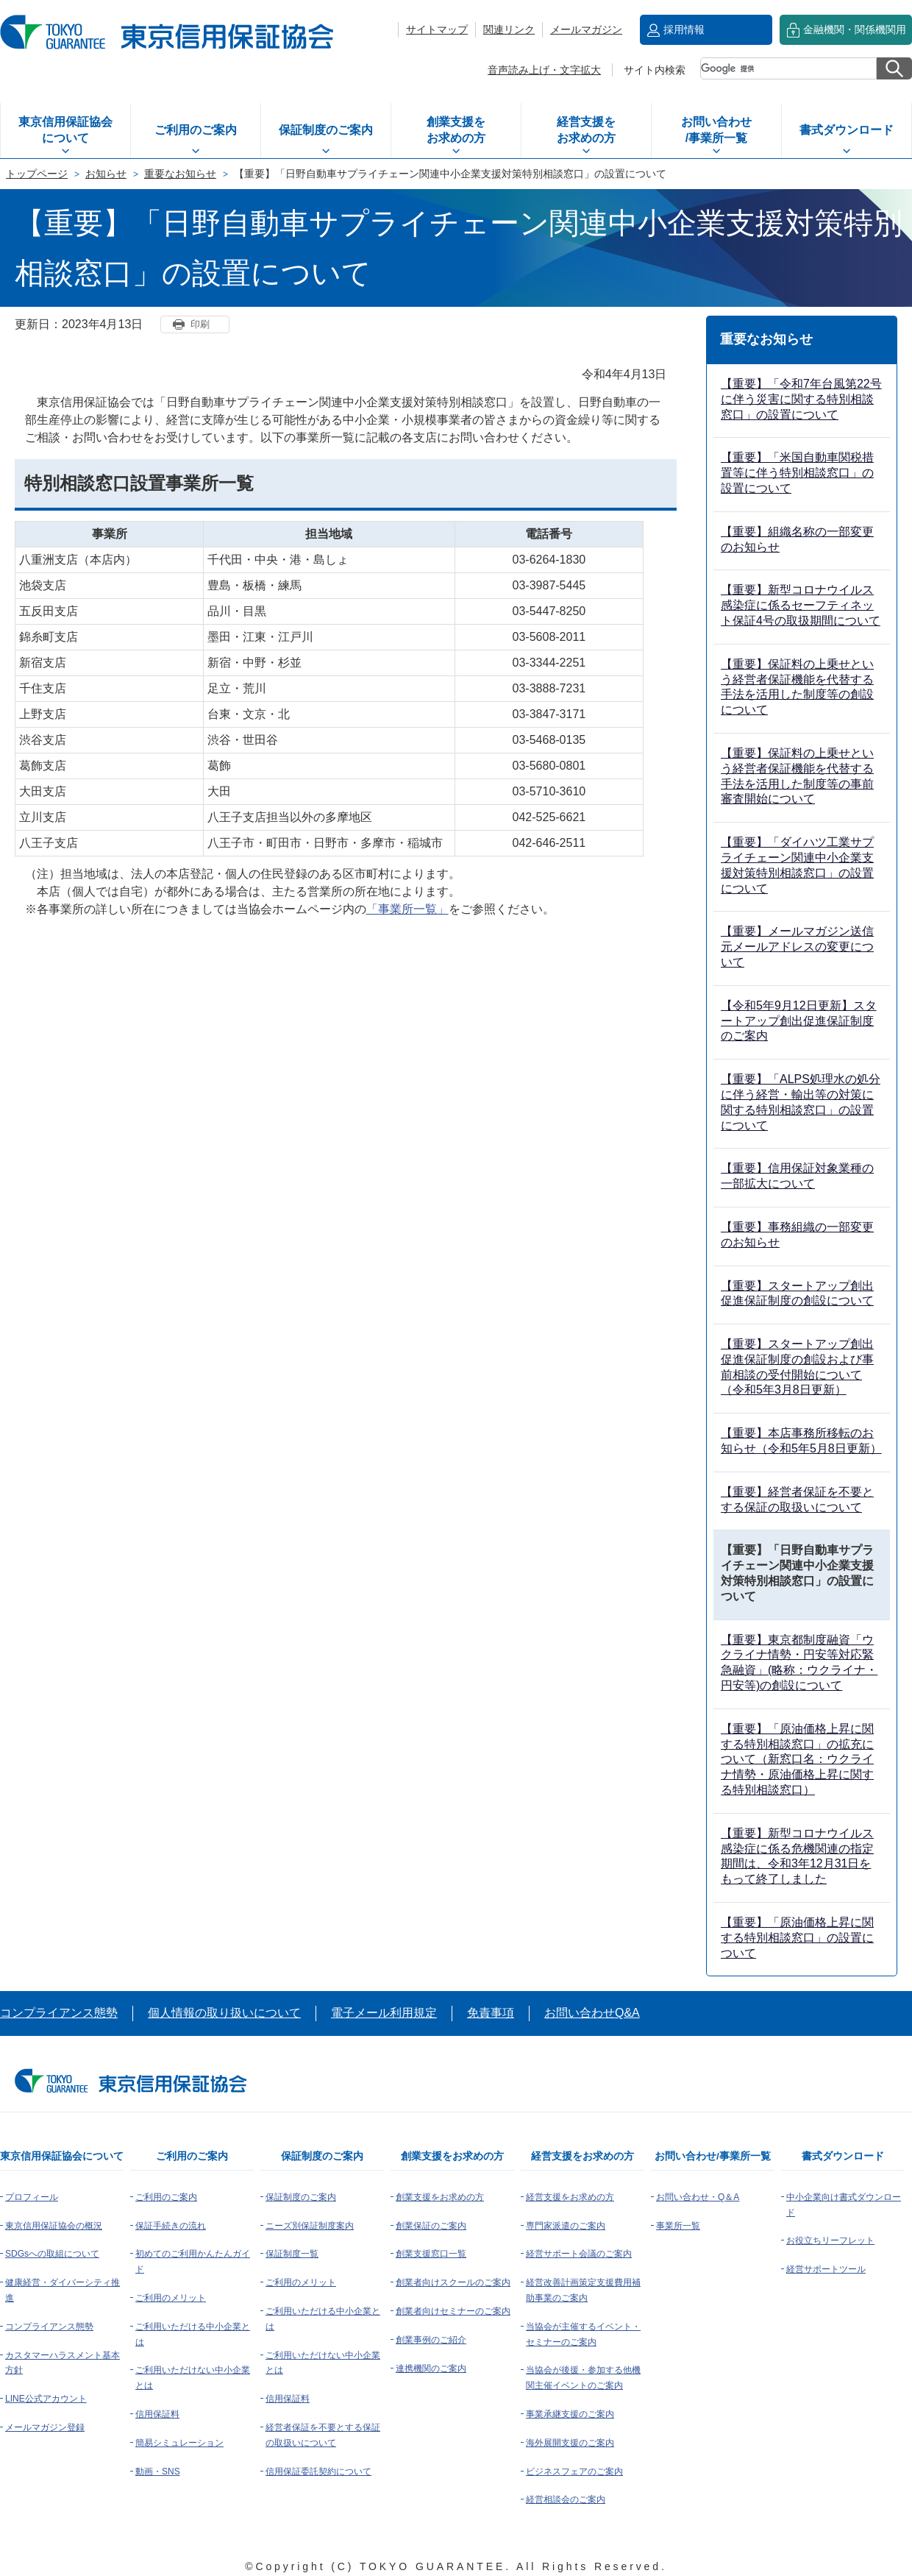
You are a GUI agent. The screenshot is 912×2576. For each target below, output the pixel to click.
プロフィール (31, 2197)
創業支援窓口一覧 (431, 2254)
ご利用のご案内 (195, 130)
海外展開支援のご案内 (570, 2443)
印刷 (200, 324)
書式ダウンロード (846, 130)
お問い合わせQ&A (592, 2012)
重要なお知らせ (180, 174)
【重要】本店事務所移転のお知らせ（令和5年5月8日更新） (801, 1441)
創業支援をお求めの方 (456, 130)
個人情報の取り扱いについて (224, 2012)
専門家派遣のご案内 (565, 2226)
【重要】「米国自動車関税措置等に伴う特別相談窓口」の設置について (797, 472)
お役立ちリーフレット (830, 2240)
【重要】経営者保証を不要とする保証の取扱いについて (797, 1500)
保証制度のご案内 (326, 130)
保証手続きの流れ (170, 2226)
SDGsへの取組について (52, 2254)
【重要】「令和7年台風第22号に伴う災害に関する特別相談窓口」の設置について (801, 399)
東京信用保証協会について (65, 130)
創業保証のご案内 (431, 2226)
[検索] (788, 68)
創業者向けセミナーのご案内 (453, 2311)
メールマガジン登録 (45, 2427)
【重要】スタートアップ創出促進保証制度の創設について (797, 1293)
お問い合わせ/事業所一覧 (716, 130)
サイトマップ (437, 29)
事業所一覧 (678, 2226)
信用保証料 (157, 2414)
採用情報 (684, 29)
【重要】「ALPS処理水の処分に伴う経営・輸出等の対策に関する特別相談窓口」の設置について (800, 1102)
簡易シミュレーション (179, 2443)
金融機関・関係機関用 (854, 29)
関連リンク (509, 29)
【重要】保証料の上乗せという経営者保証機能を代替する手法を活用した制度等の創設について (797, 687)
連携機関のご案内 (431, 2368)
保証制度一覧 (292, 2254)
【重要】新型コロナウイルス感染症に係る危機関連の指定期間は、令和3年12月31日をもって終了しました (797, 1856)
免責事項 (490, 2012)
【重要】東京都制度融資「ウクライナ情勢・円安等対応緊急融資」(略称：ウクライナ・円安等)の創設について (799, 1662)
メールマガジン (586, 29)
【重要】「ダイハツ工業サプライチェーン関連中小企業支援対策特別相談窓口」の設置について (797, 865)
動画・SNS (157, 2471)
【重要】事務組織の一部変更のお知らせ (797, 1235)
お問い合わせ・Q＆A (697, 2197)
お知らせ (106, 174)
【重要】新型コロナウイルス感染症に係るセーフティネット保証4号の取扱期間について (800, 605)
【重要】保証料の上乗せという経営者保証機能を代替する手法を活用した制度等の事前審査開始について (797, 776)
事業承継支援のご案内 (570, 2414)
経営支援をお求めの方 (586, 130)
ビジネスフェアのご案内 (574, 2471)
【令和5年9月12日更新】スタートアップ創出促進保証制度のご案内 (799, 1021)
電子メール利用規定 (384, 2012)
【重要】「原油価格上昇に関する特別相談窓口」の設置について (797, 1937)
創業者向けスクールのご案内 (453, 2282)
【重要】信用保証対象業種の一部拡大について (797, 1176)
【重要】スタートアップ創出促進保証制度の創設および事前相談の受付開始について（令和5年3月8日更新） (797, 1367)
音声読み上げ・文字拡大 (544, 70)
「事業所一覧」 (407, 909)
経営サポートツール (826, 2269)
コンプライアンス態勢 (59, 2012)
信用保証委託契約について (318, 2471)
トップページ (37, 174)
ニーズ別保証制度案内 (310, 2226)
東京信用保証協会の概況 (53, 2226)
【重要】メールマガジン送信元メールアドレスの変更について (797, 946)
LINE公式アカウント (46, 2399)
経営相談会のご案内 (565, 2499)
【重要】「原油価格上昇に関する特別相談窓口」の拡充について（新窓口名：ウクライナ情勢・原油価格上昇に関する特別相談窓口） (797, 1759)
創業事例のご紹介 (431, 2340)
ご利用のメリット (170, 2298)
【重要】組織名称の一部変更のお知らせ (797, 539)
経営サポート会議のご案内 (579, 2254)
